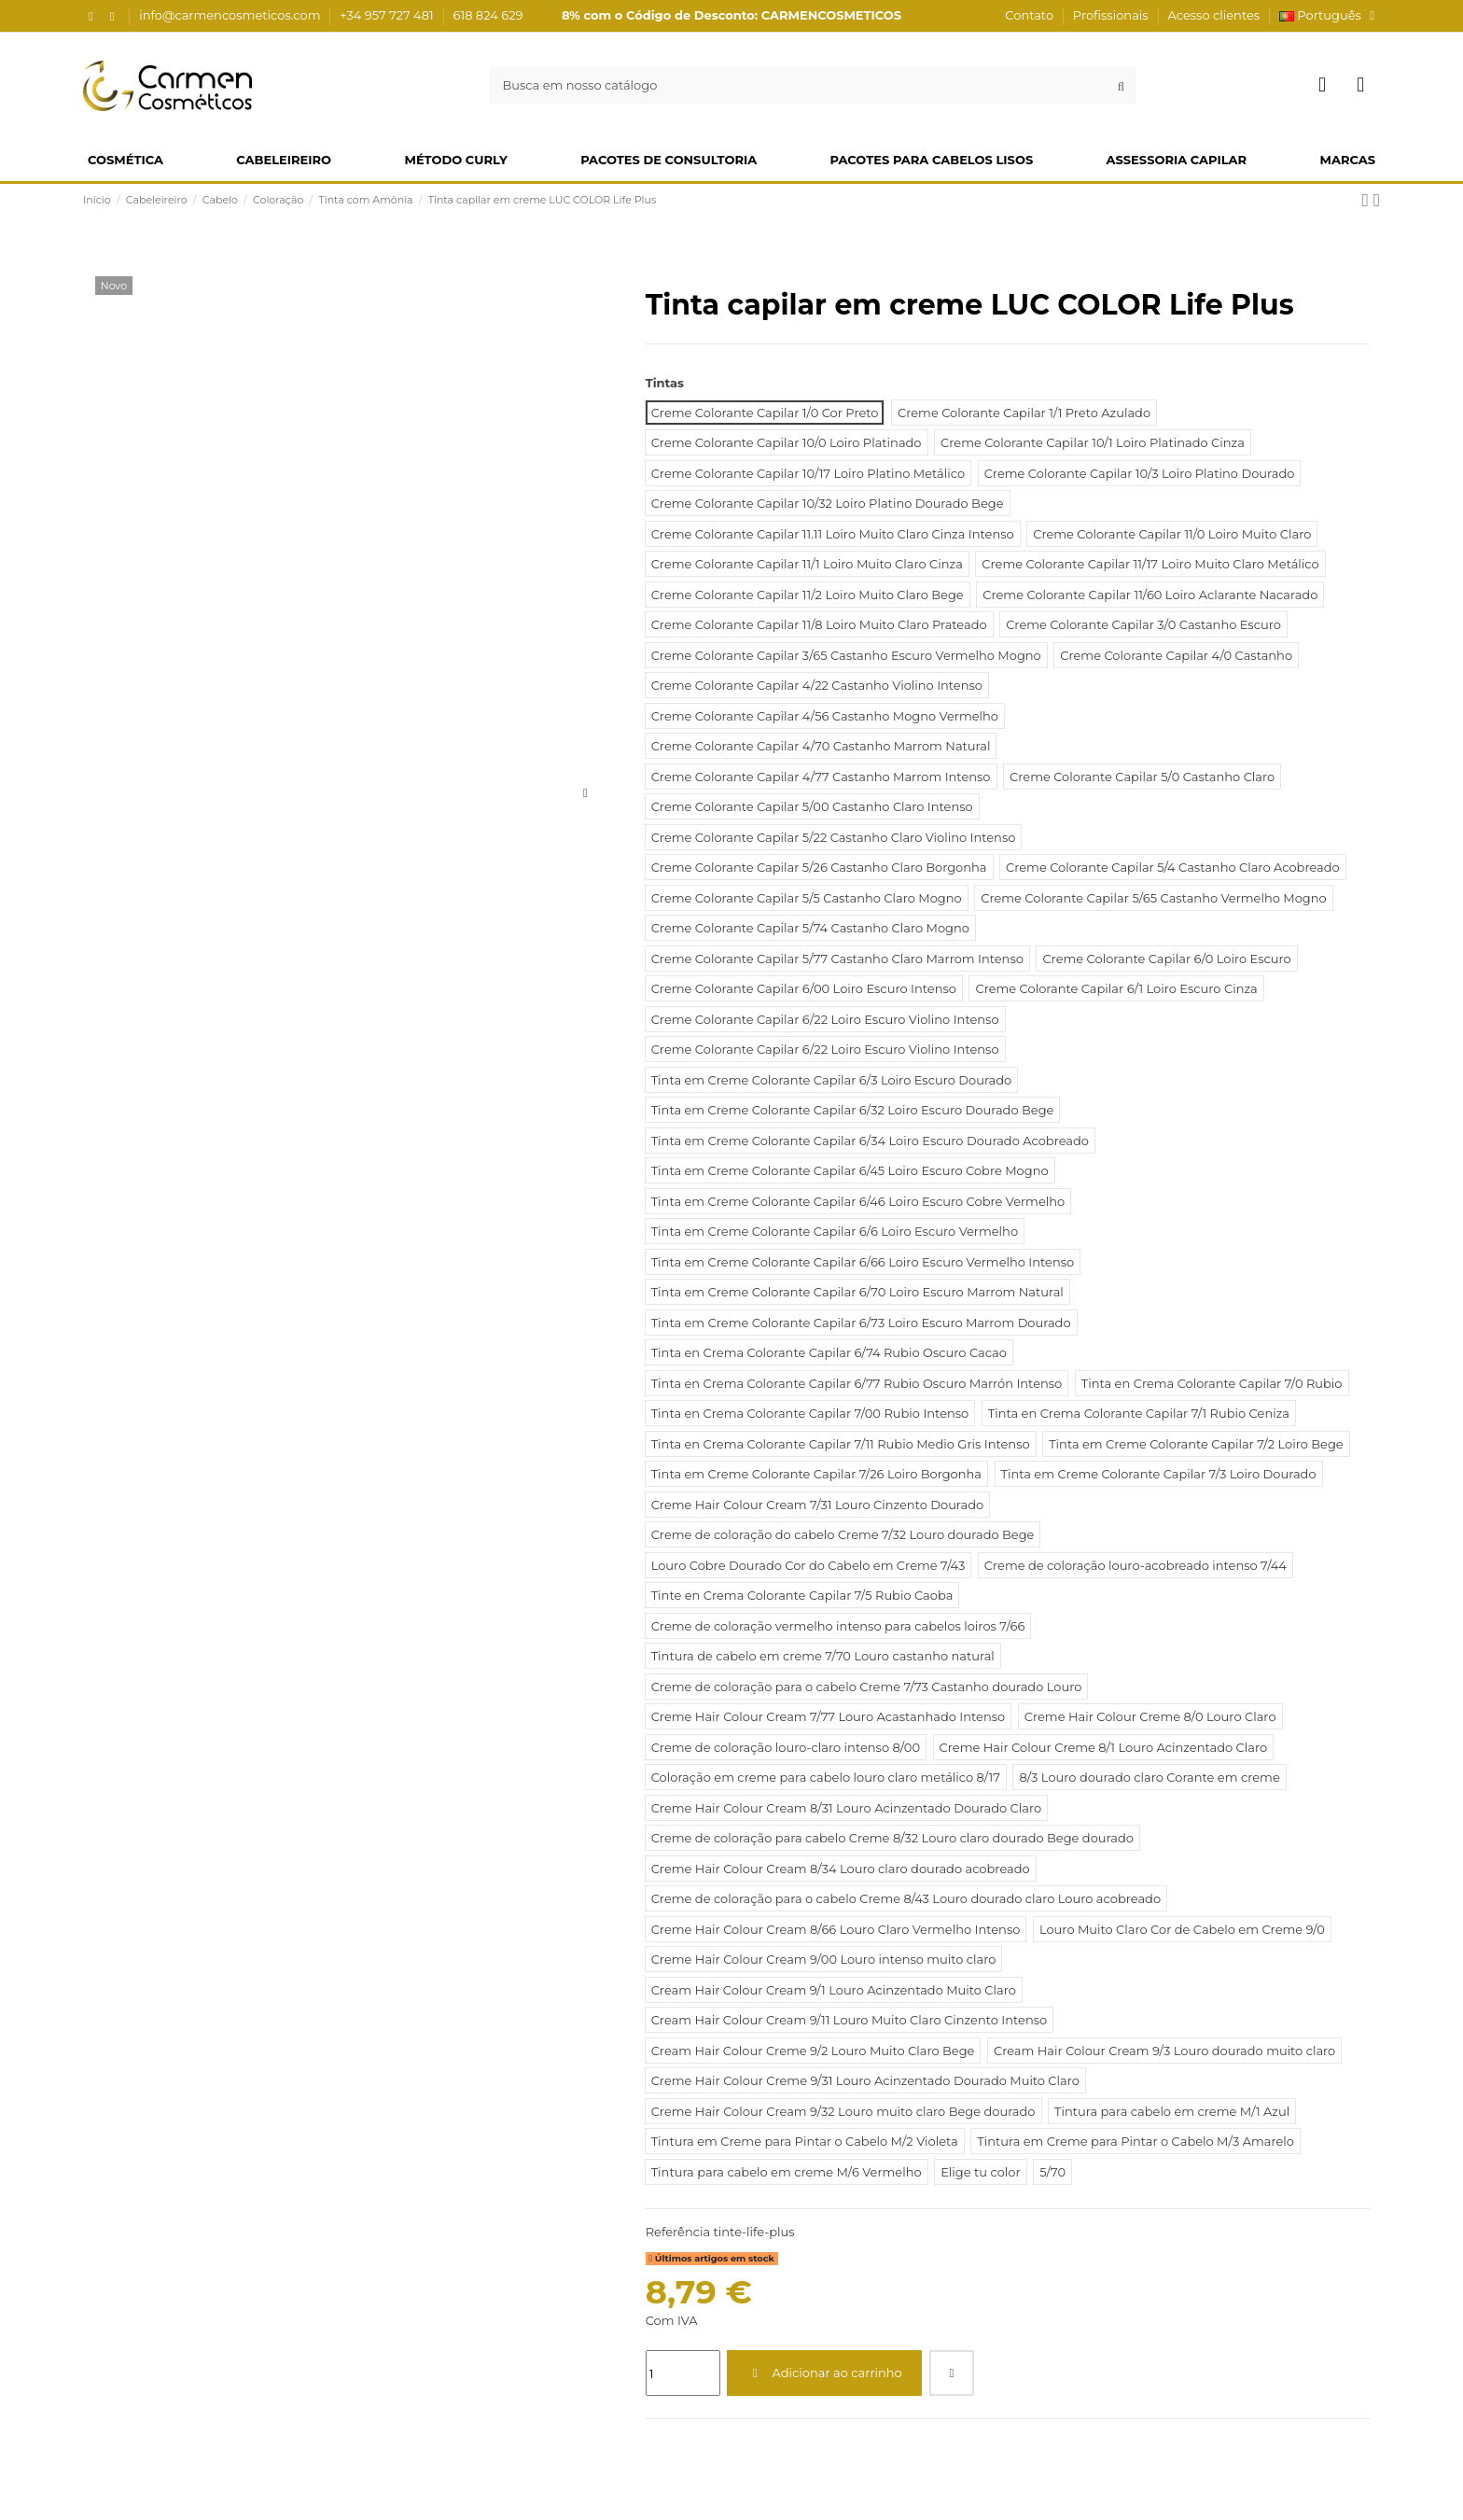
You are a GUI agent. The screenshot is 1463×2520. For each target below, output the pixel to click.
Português (1329, 14)
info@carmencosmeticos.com (231, 14)
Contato (1030, 14)
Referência (678, 2231)
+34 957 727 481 (388, 14)
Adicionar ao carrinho (824, 2372)
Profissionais (1112, 14)
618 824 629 (488, 14)
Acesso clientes (1213, 14)
